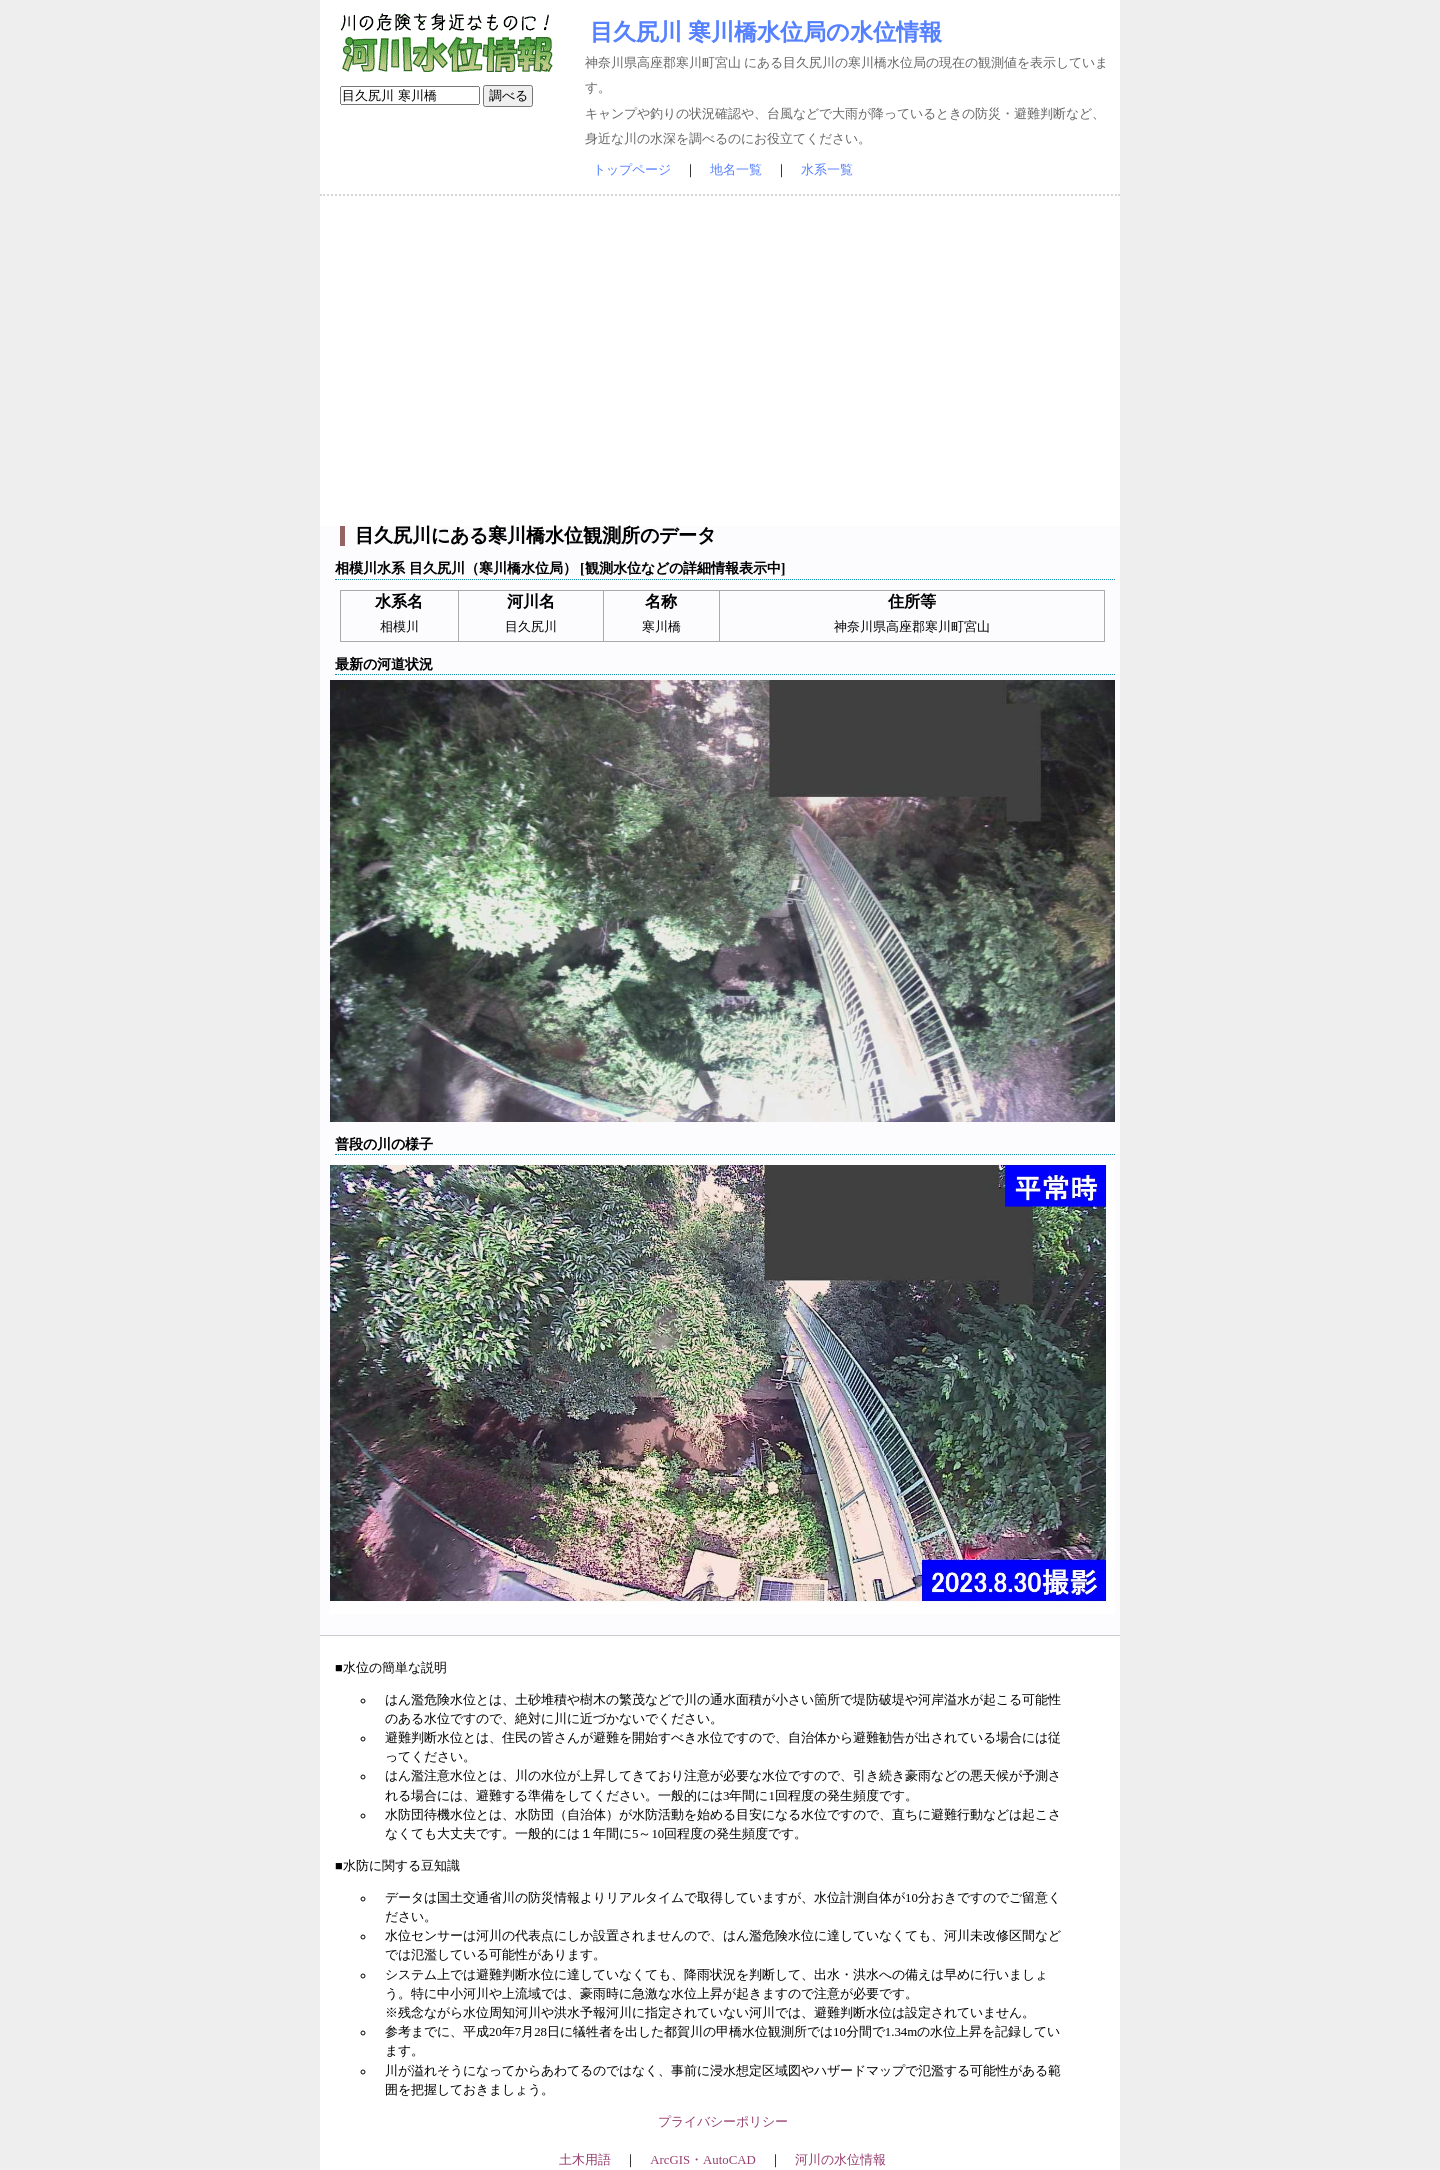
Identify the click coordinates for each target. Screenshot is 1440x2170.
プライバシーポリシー (723, 2122)
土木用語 (585, 2160)
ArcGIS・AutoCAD (702, 2160)
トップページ (632, 170)
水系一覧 (827, 170)
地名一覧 (736, 170)
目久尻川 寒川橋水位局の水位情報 (766, 32)
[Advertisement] (720, 361)
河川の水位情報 (840, 2160)
